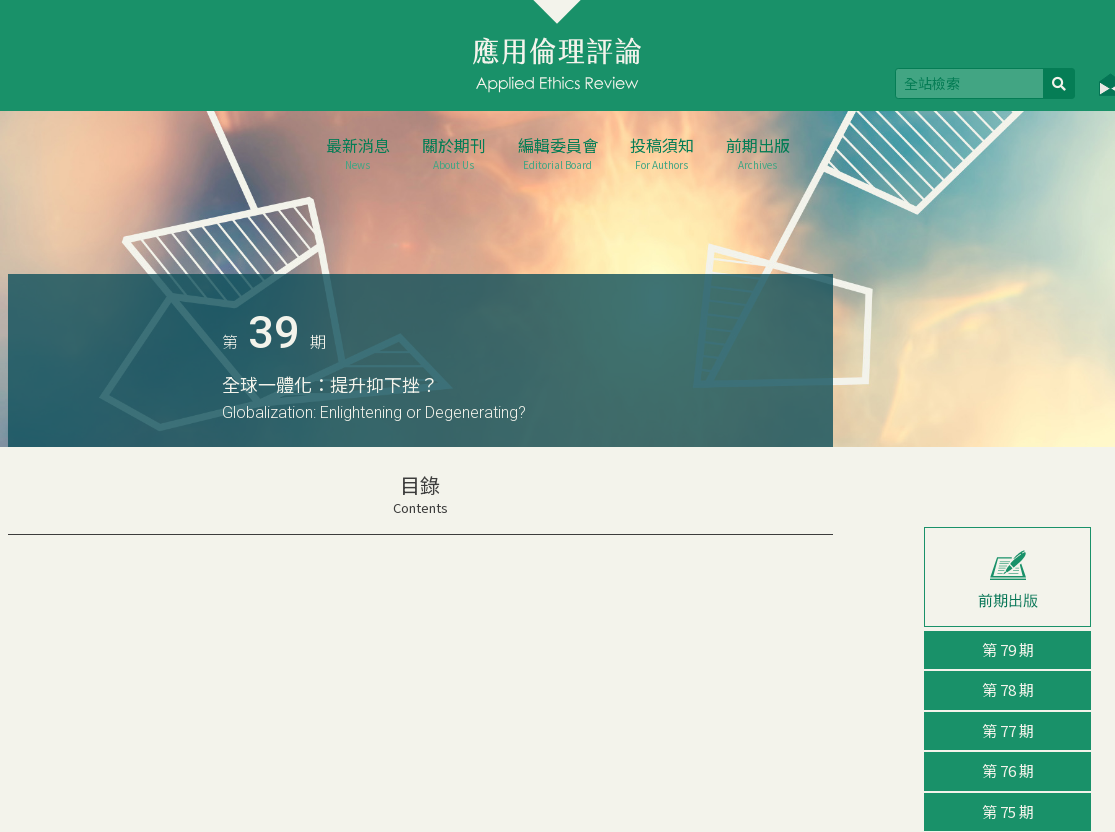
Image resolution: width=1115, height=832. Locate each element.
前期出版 (758, 152)
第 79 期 (1008, 649)
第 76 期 (1008, 770)
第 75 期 (1008, 811)
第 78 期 (1008, 689)
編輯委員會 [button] (558, 152)
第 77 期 (1008, 730)
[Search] (969, 83)
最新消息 (358, 152)
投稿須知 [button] (662, 152)
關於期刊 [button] (454, 152)
